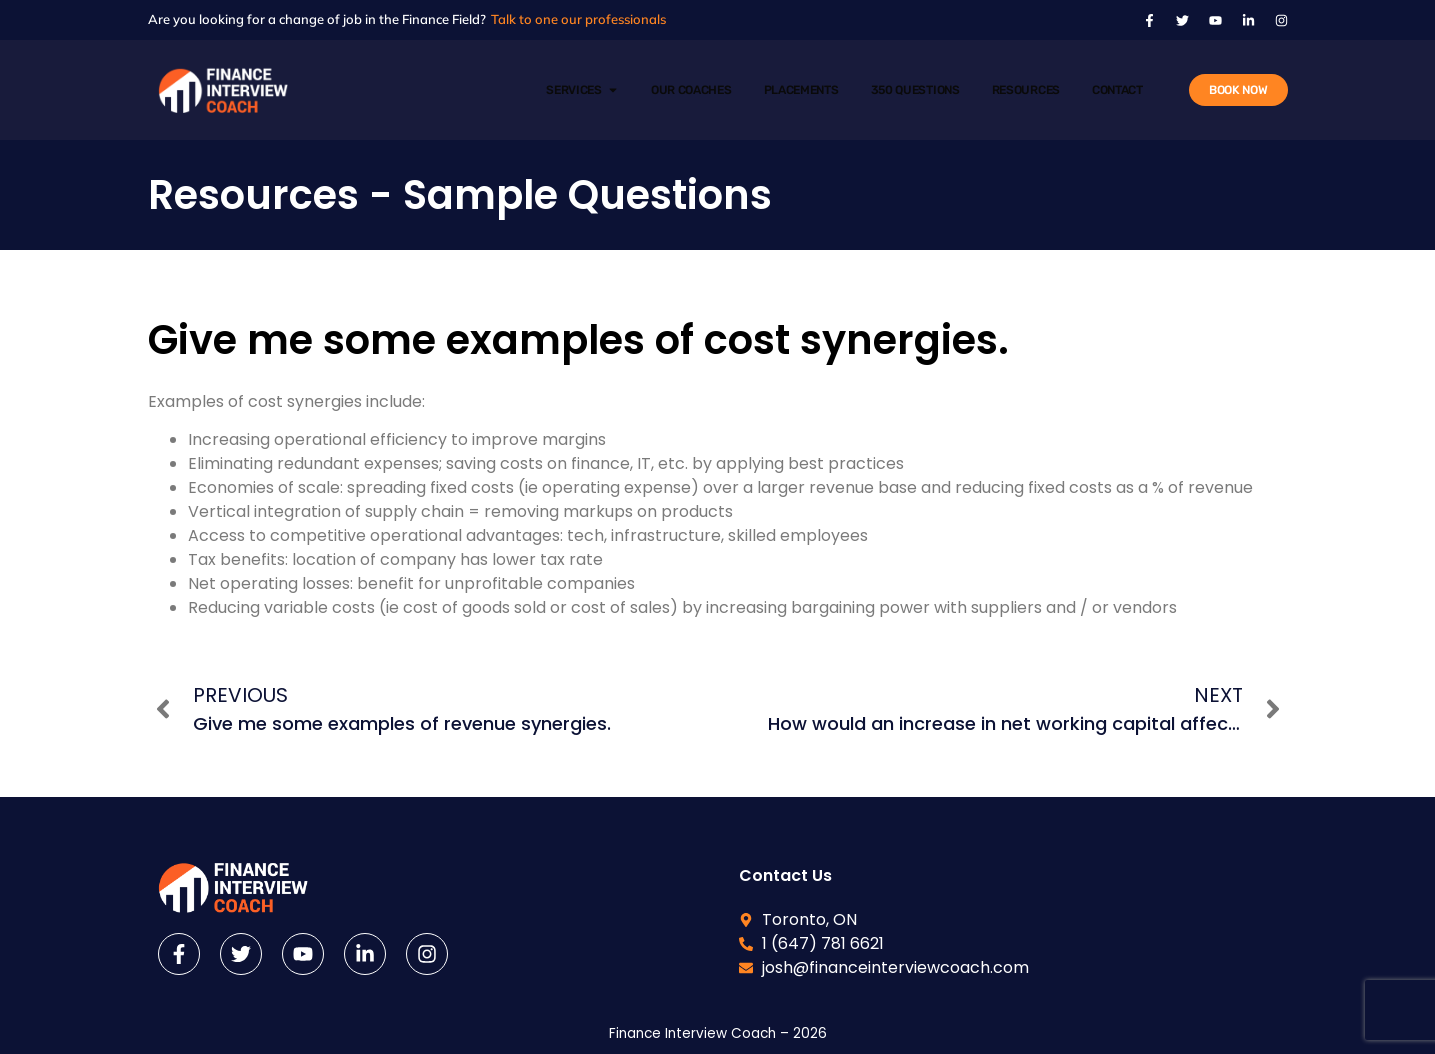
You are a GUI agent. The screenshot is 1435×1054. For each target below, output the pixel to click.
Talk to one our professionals (578, 19)
